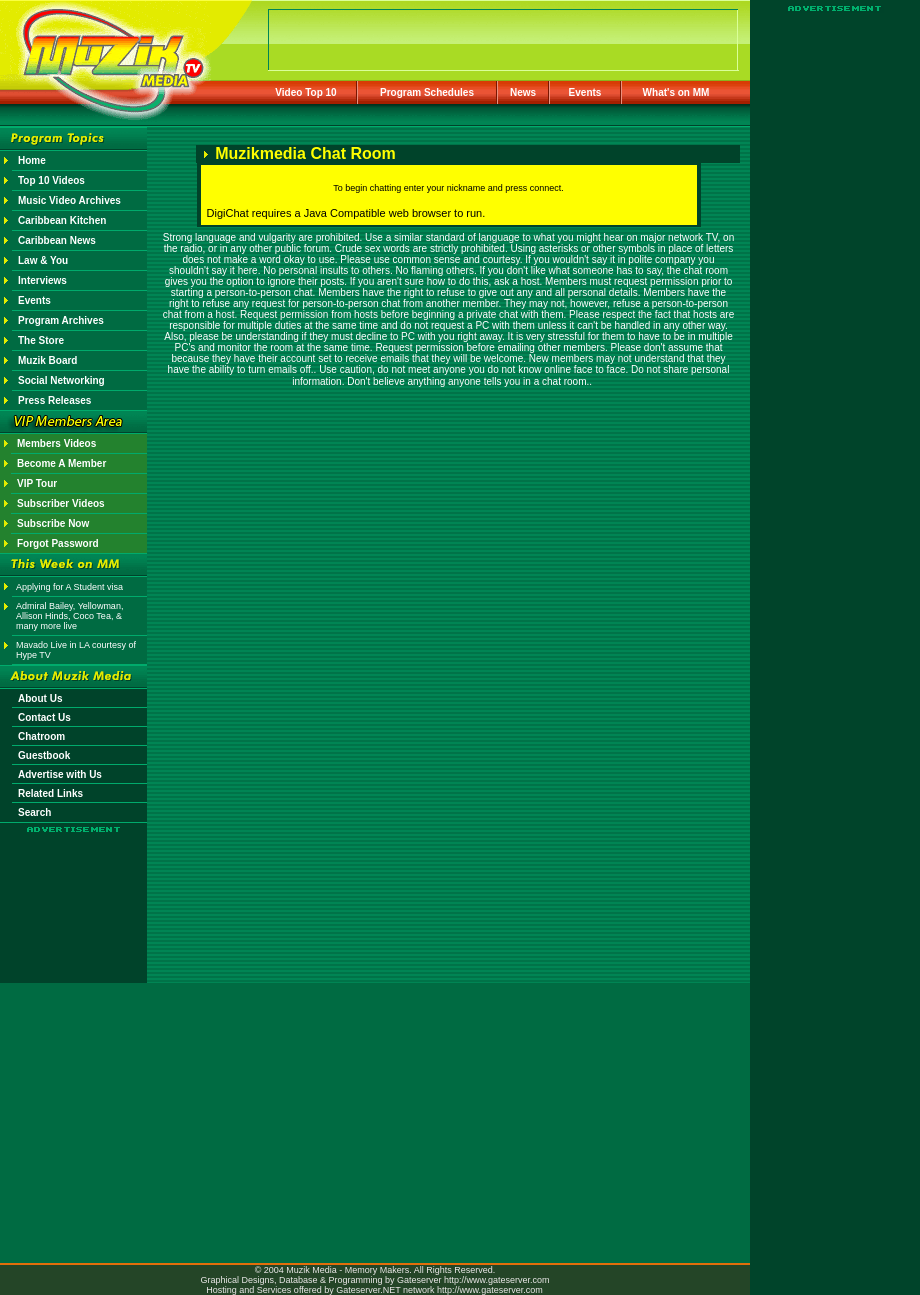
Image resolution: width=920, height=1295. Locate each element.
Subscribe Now (53, 523)
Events (585, 92)
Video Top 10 (305, 92)
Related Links (50, 793)
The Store (41, 340)
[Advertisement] (74, 892)
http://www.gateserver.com (497, 1280)
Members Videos (56, 443)
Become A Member (61, 463)
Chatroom (41, 736)
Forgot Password (58, 543)
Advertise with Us (60, 774)
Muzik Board (47, 360)
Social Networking (61, 380)
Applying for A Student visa (69, 587)
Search (34, 812)
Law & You (43, 260)
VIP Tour (37, 483)
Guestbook (44, 755)
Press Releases (54, 400)
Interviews (42, 280)
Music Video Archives (69, 200)
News (523, 92)
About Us (40, 698)
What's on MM (676, 92)
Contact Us (44, 717)
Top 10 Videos (51, 180)
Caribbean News (57, 240)
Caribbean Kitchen (62, 220)
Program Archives (61, 320)
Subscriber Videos (61, 503)
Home (32, 160)
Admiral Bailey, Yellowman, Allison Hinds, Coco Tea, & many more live (69, 616)
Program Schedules (427, 92)
